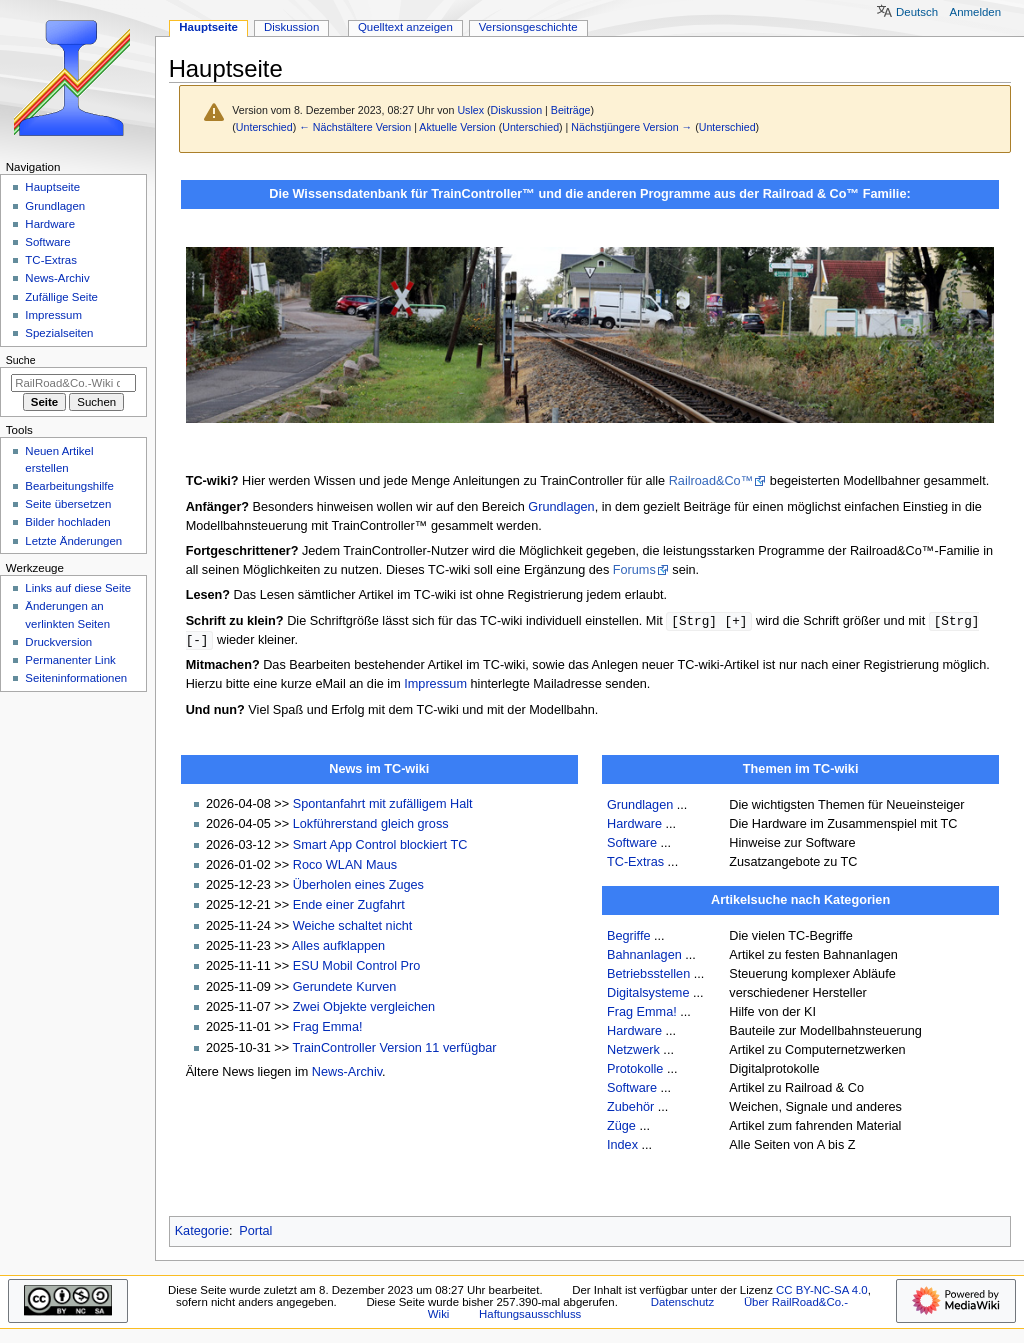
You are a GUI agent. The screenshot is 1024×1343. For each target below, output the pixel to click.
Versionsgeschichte (528, 27)
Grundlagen (561, 507)
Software (632, 845)
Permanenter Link (70, 660)
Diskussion (517, 110)
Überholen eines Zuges (358, 887)
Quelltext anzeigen (405, 27)
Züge (621, 1128)
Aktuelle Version (457, 127)
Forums (634, 570)
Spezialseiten (59, 333)
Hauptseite (208, 27)
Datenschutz (683, 1304)
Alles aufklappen (338, 948)
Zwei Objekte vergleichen (364, 1009)
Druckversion (58, 642)
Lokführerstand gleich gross (371, 826)
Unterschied (264, 127)
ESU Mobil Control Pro (357, 968)
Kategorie (202, 1233)
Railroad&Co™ (711, 481)
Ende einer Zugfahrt (349, 907)
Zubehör (630, 1109)
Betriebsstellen (648, 976)
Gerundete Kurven (345, 989)
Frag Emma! (328, 1029)
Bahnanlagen (644, 957)
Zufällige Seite (61, 297)
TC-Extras (635, 864)
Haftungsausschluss (530, 1316)
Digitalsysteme (648, 995)
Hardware (634, 826)
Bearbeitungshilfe (69, 486)
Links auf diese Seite (78, 588)
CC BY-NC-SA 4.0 (822, 1292)
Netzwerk (633, 1052)
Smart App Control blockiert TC (380, 847)
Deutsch (917, 12)
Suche (21, 360)
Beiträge (571, 110)
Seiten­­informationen (76, 678)
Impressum (435, 686)
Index (622, 1147)
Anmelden (976, 12)
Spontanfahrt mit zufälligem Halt (383, 806)
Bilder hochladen (67, 522)
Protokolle (635, 1071)
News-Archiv (347, 1074)
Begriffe (629, 938)
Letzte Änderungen (73, 541)
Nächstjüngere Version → (631, 127)
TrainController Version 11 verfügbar (394, 1050)
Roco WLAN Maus (345, 867)
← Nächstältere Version (355, 127)
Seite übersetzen (68, 504)
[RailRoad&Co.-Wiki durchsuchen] (73, 383)
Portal (255, 1233)
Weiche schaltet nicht (353, 928)
